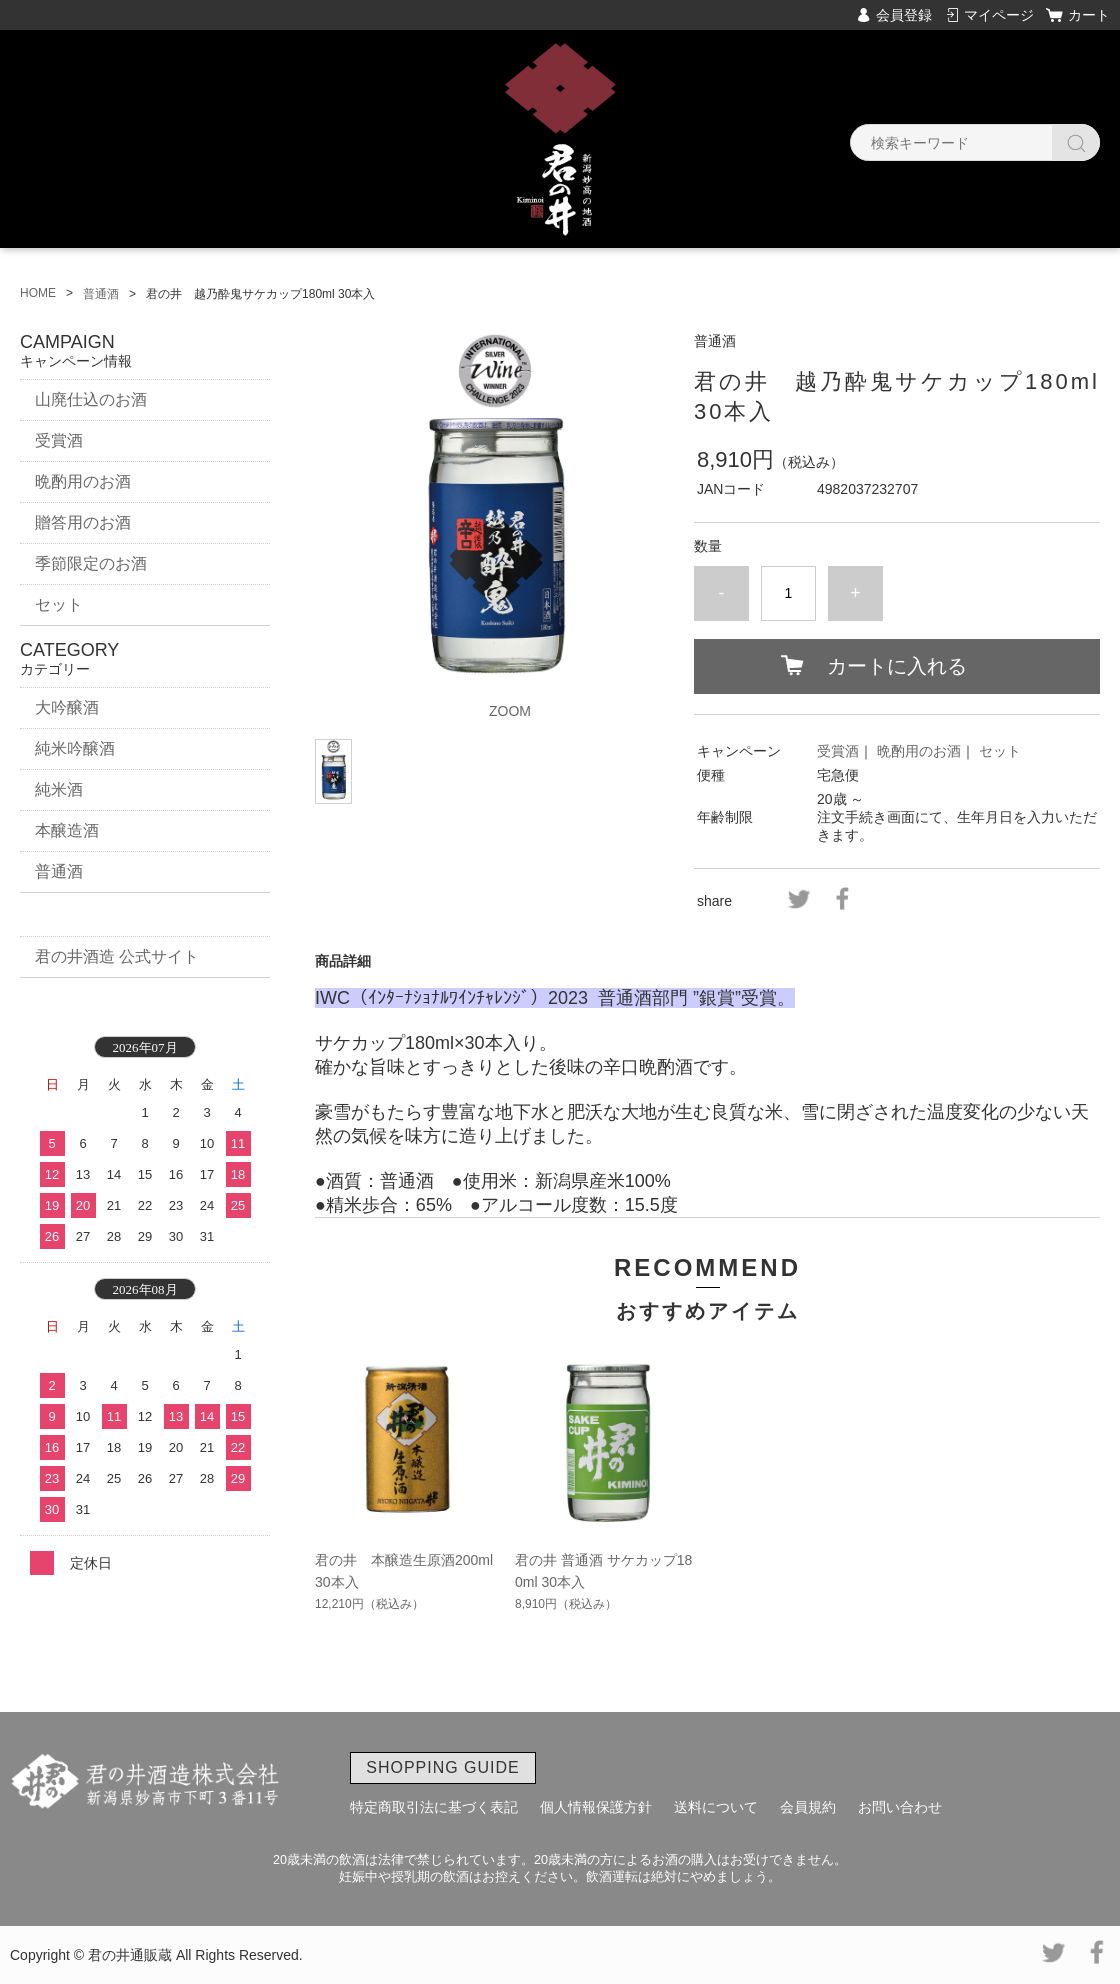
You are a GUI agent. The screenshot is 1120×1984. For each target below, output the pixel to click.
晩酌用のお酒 (919, 751)
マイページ (999, 15)
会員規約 (808, 1807)
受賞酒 (838, 751)
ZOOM (510, 711)
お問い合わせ (900, 1807)
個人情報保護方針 (596, 1807)
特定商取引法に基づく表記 (434, 1807)
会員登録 (904, 15)
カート (1089, 15)
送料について (716, 1807)
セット (1000, 751)
